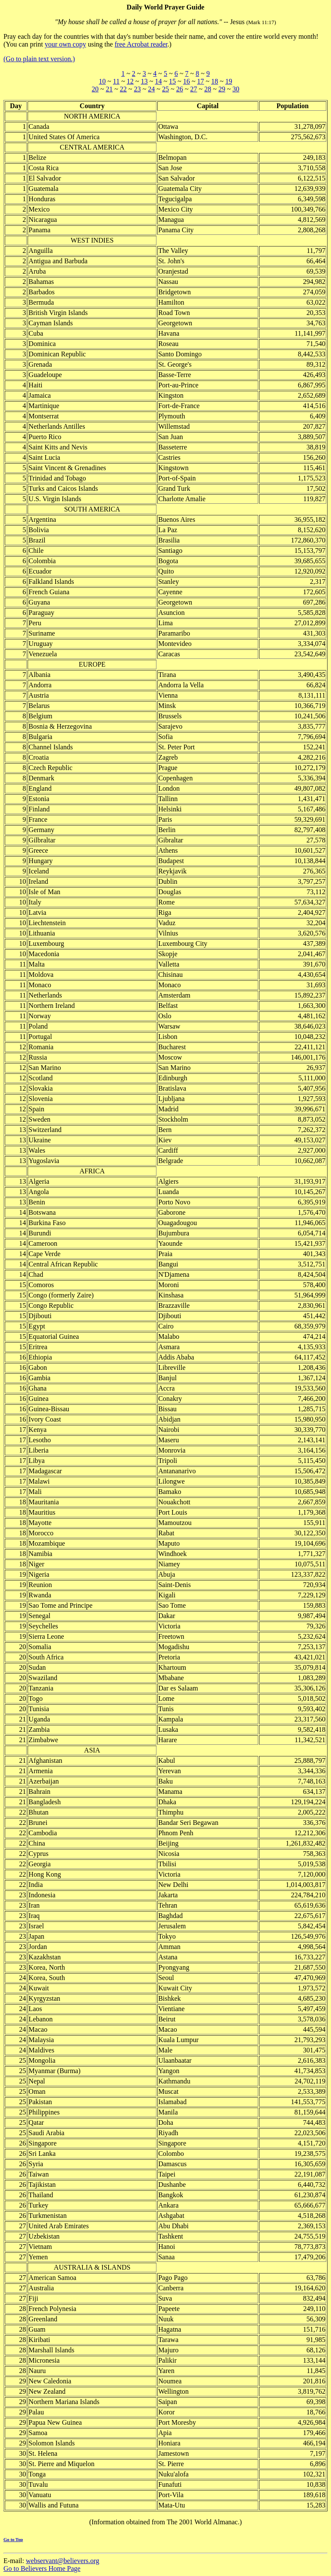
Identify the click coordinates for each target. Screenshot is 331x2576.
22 (123, 89)
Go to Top (13, 2539)
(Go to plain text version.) (39, 58)
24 (151, 89)
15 (172, 81)
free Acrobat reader (141, 44)
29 (222, 89)
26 (179, 89)
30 (235, 89)
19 (228, 81)
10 (102, 81)
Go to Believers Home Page (42, 2568)
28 (207, 89)
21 (109, 89)
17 (200, 81)
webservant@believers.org (62, 2560)
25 (165, 89)
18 (214, 81)
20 (95, 89)
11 (116, 81)
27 (193, 89)
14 (158, 81)
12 (130, 81)
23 (137, 89)
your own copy (65, 44)
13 (144, 81)
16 (186, 81)
